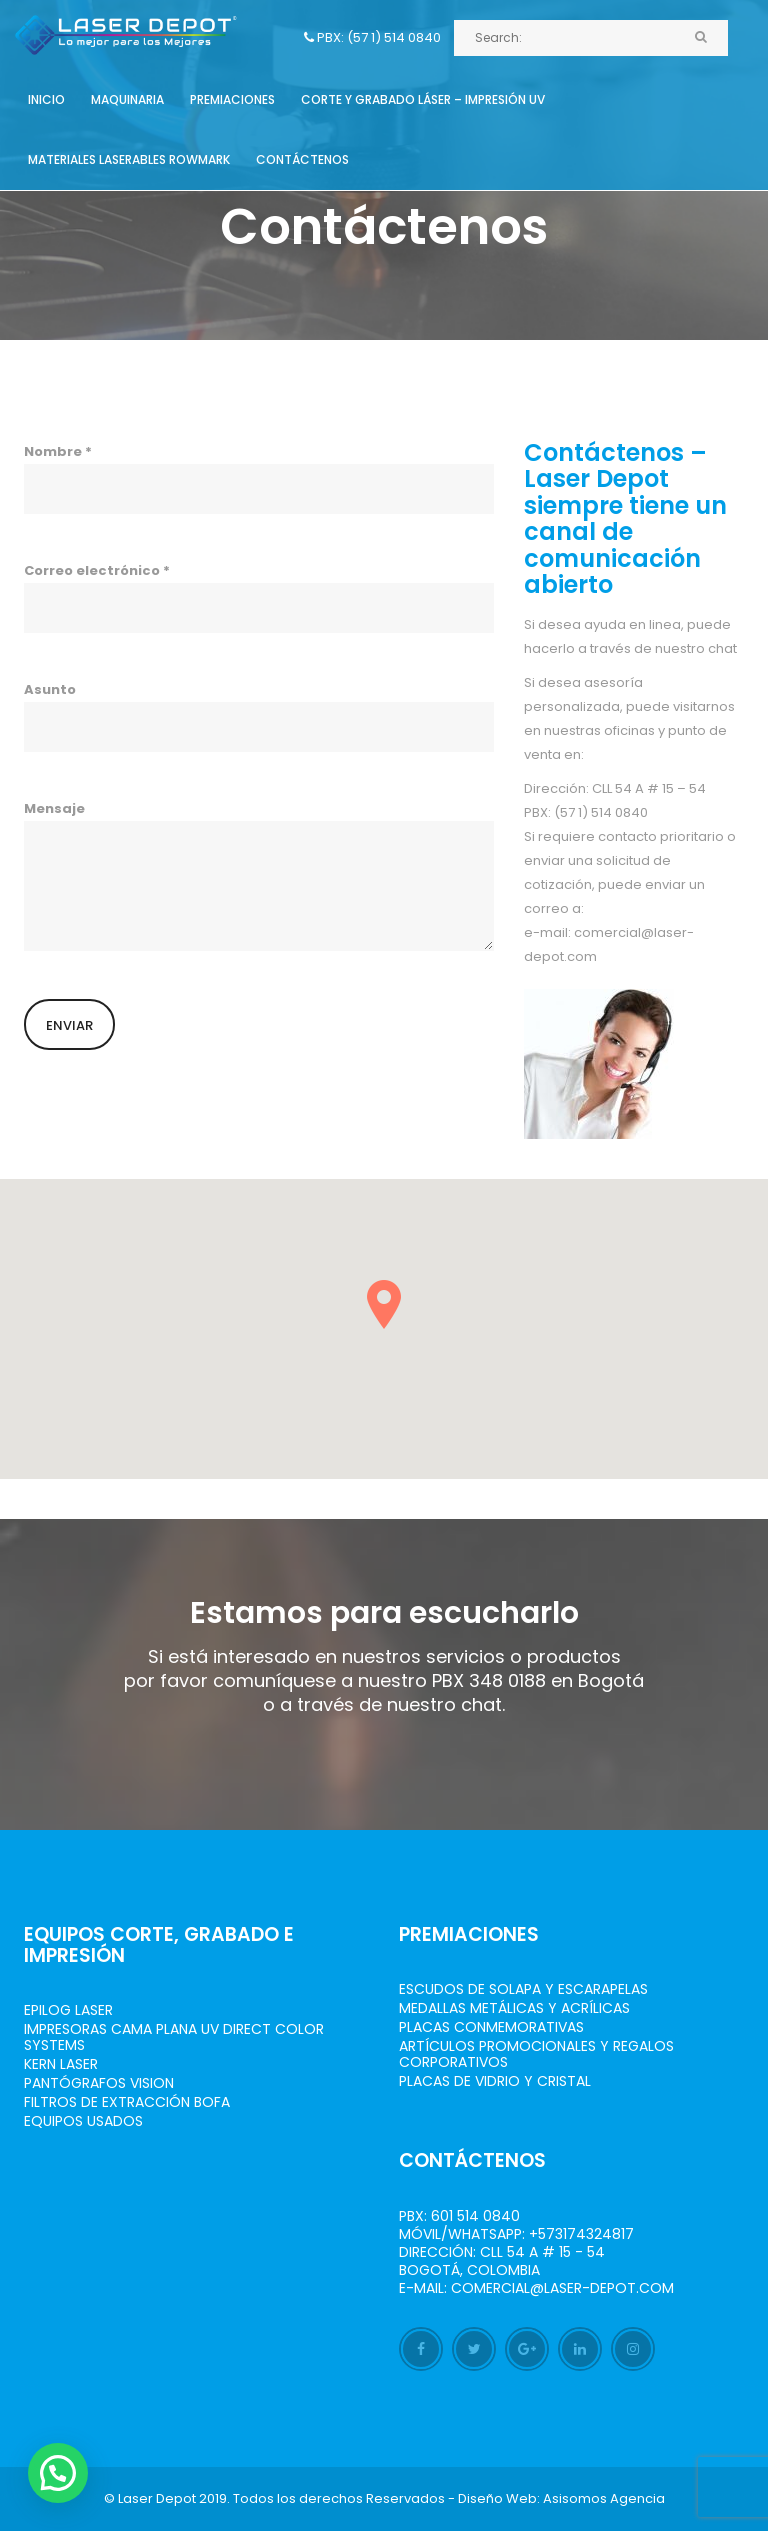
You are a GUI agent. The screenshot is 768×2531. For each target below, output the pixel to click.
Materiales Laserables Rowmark (129, 159)
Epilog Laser (68, 2010)
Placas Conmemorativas (491, 2027)
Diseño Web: (499, 2498)
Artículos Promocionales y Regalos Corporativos (536, 2054)
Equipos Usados (83, 2121)
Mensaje (259, 875)
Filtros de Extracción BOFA (127, 2102)
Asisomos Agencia (604, 2498)
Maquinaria (127, 99)
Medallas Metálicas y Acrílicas (514, 2008)
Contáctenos (302, 159)
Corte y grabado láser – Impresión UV (423, 99)
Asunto (259, 716)
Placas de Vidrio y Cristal (495, 2081)
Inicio (46, 99)
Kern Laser (61, 2064)
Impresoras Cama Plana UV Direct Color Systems (174, 2037)
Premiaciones (232, 99)
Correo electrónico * (259, 597)
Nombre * (259, 478)
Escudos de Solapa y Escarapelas (523, 1989)
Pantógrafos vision (99, 2083)
